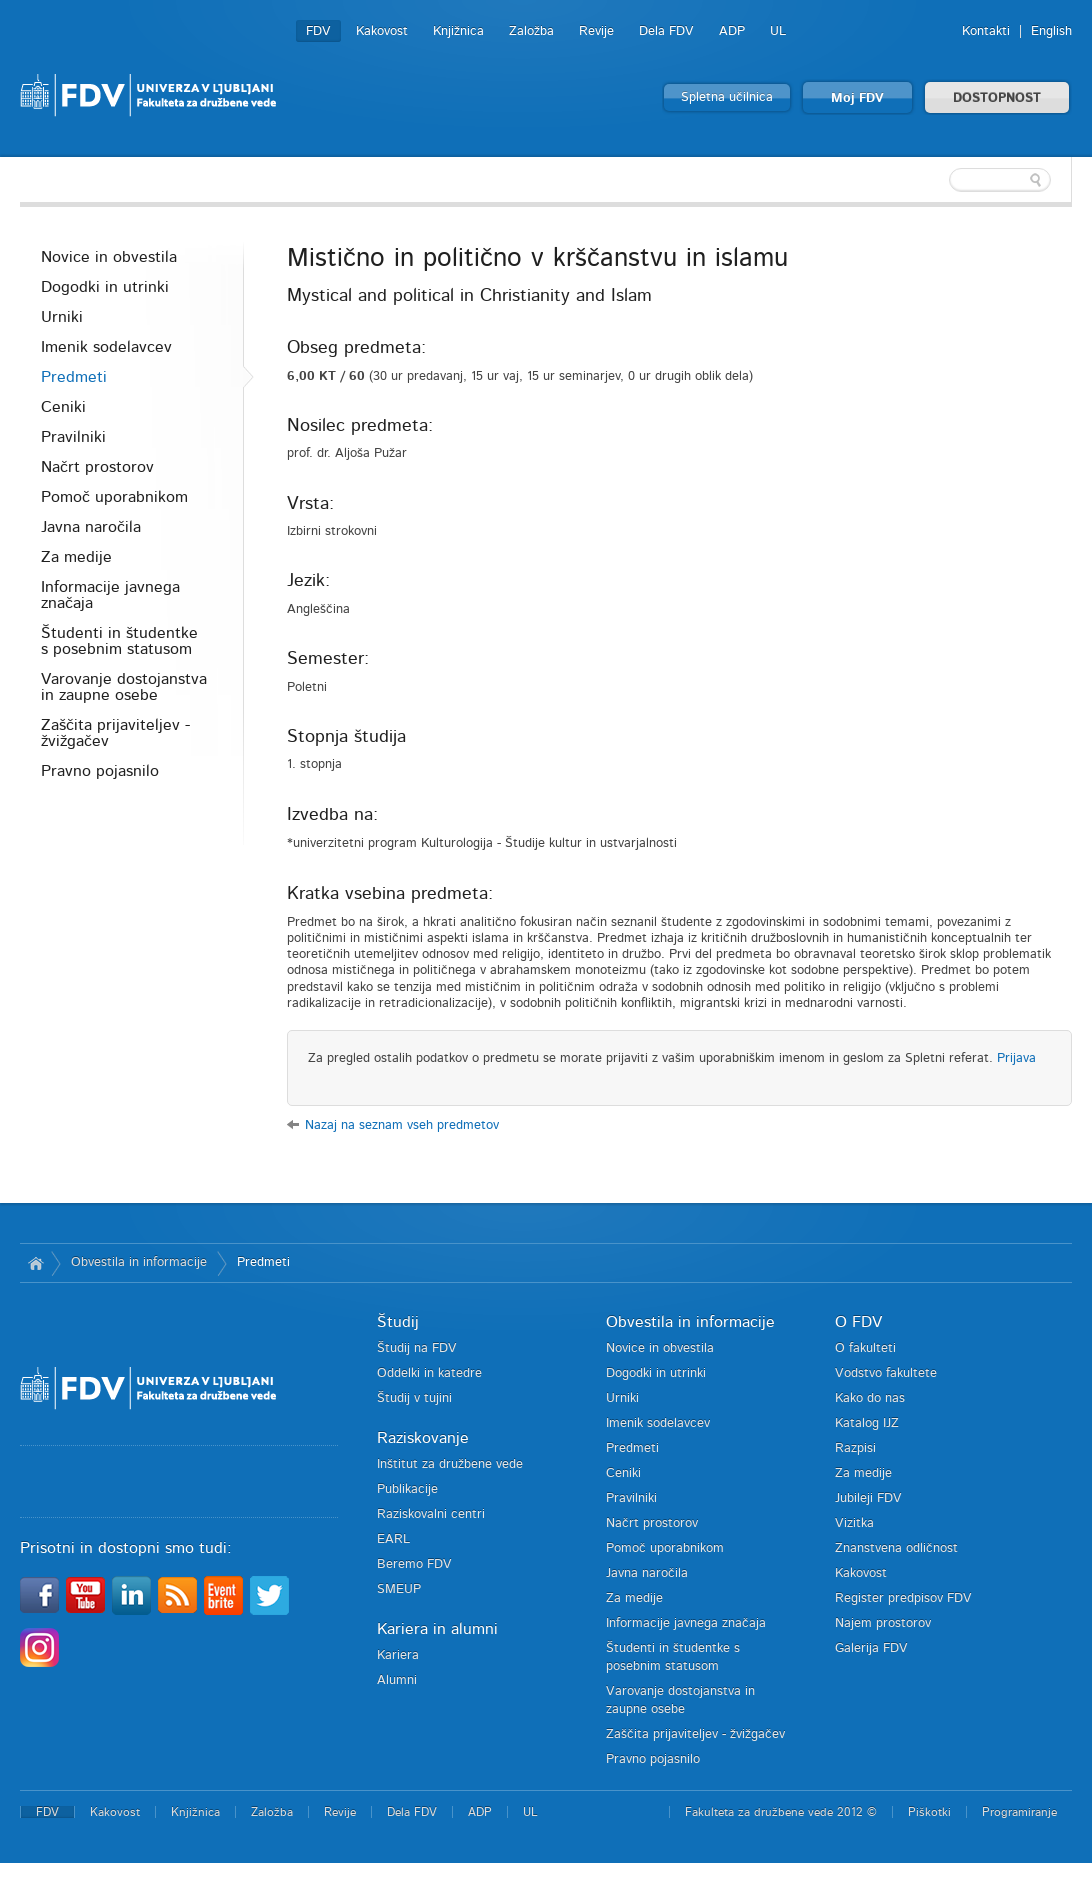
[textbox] (942, 180)
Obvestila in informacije (139, 1262)
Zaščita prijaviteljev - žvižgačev (115, 733)
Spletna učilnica (727, 97)
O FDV (858, 1322)
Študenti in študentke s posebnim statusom (119, 641)
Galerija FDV (871, 1648)
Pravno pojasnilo (100, 771)
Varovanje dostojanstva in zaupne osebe (124, 687)
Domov (35, 1263)
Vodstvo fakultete (886, 1373)
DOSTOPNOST (997, 98)
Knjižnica (458, 31)
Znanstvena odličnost (896, 1548)
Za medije (76, 557)
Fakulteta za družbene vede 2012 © (781, 1812)
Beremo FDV (414, 1564)
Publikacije (407, 1489)
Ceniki (63, 407)
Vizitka (854, 1523)
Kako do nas (870, 1398)
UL (778, 31)
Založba (531, 31)
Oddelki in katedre (429, 1373)
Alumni (397, 1680)
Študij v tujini (414, 1398)
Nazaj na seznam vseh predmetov (402, 1125)
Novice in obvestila (109, 257)
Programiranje (1019, 1812)
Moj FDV (857, 98)
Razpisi (855, 1448)
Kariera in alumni (437, 1629)
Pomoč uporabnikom (114, 497)
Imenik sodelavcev (106, 347)
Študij (398, 1322)
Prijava (1016, 1058)
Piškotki (929, 1812)
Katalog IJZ (867, 1423)
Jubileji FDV (868, 1498)
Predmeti (74, 377)
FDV (318, 31)
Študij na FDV (417, 1348)
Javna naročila (91, 527)
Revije (596, 31)
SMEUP (399, 1589)
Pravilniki (73, 437)
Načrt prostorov (97, 467)
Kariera (398, 1655)
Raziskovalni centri (431, 1514)
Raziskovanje (423, 1438)
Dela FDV (666, 31)
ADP (732, 31)
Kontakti (986, 31)
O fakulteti (865, 1348)
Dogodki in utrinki (105, 287)
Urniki (62, 317)
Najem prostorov (883, 1623)
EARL (393, 1539)
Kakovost (382, 31)
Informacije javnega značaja (110, 595)
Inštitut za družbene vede (450, 1464)
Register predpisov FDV (903, 1598)
